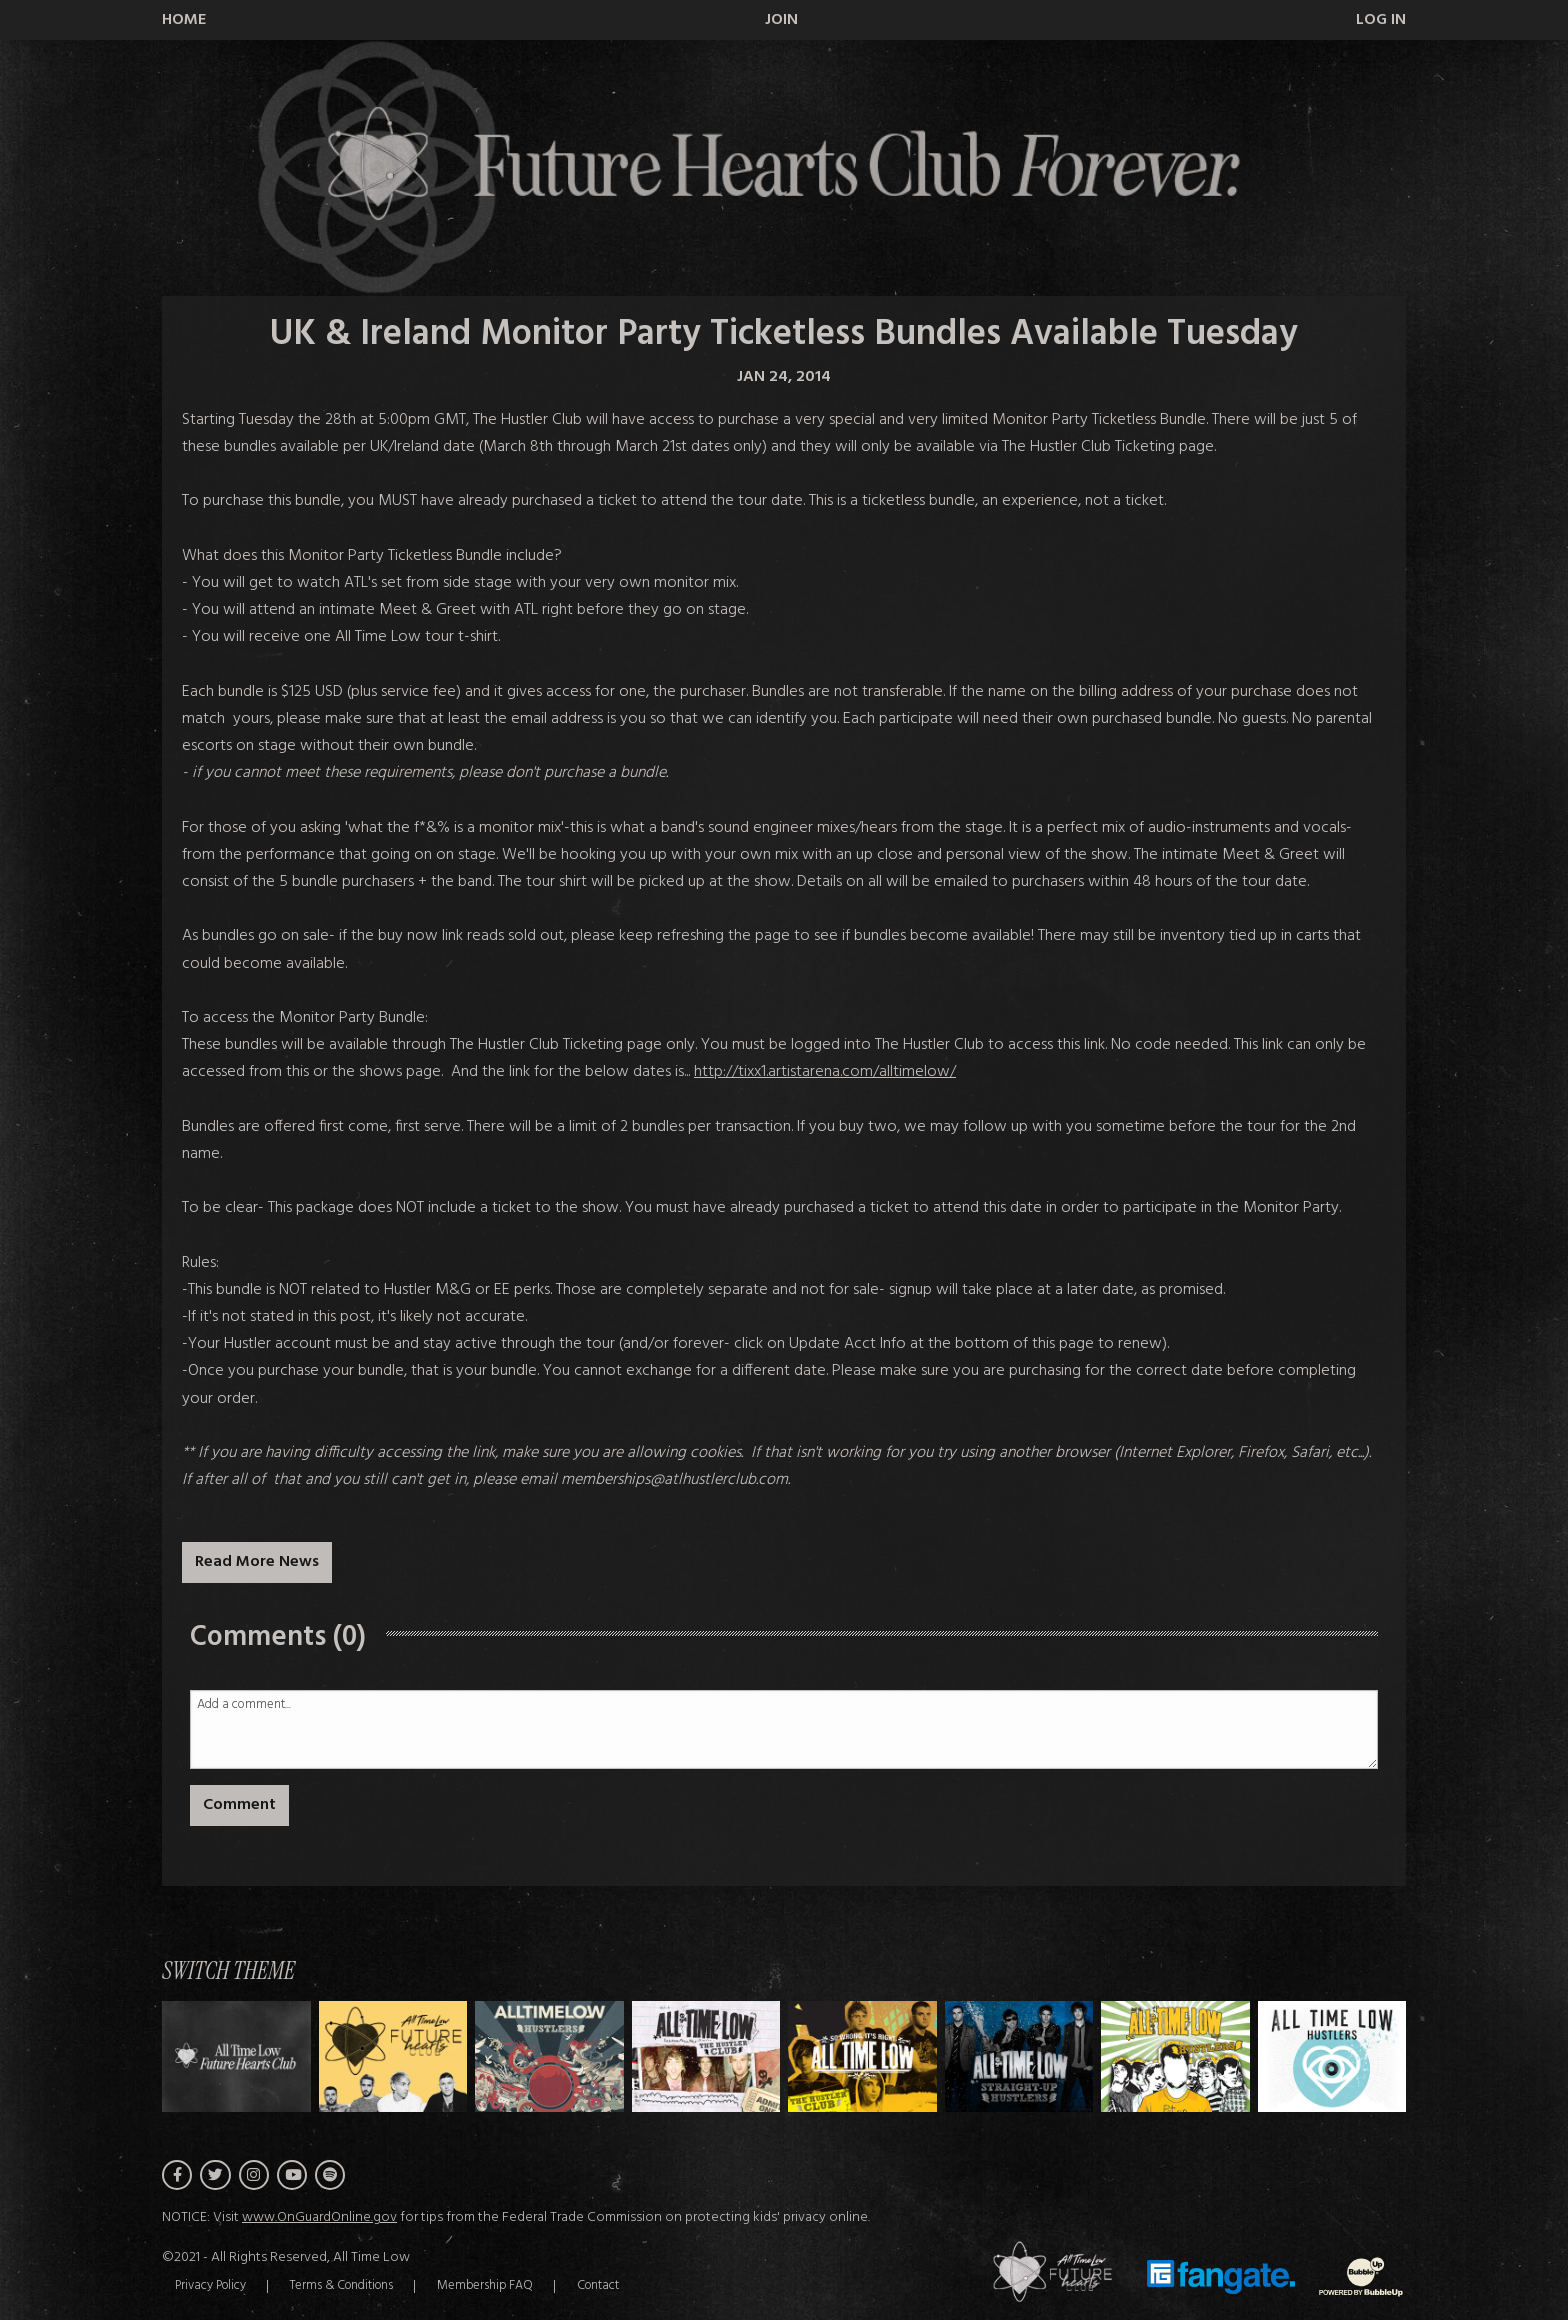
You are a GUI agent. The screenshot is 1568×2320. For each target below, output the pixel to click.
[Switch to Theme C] (706, 2056)
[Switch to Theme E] (1019, 2056)
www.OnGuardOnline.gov (319, 2220)
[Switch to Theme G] (1332, 2056)
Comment (239, 1805)
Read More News (257, 1562)
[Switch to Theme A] (393, 2056)
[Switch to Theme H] (236, 2056)
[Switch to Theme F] (1175, 2056)
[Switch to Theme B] (549, 2056)
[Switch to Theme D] (862, 2056)
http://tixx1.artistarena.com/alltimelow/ (825, 1072)
